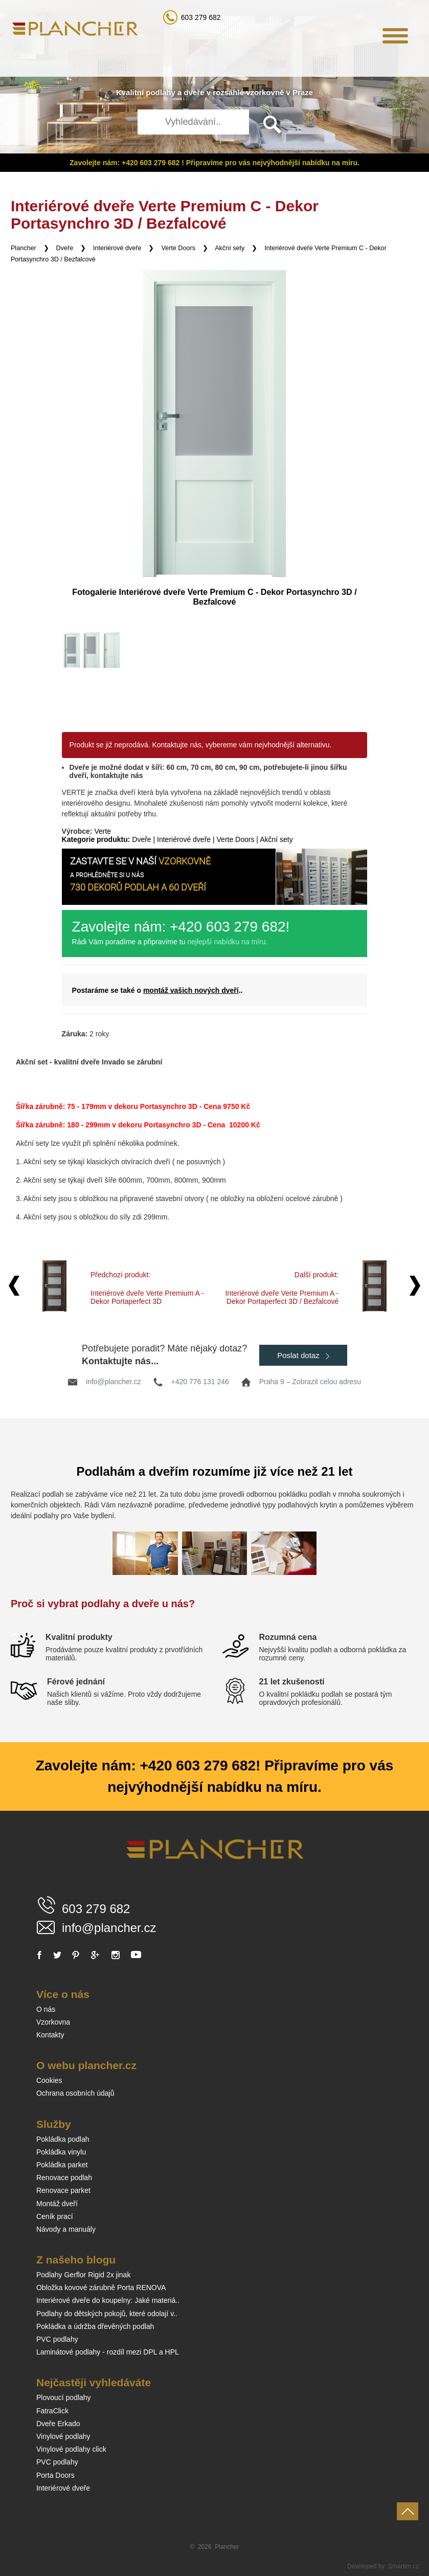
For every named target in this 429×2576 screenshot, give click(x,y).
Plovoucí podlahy (63, 2397)
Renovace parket (63, 2190)
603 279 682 (201, 17)
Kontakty (50, 2035)
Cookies (49, 2080)
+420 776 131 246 (200, 1382)
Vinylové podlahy (63, 2436)
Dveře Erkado (58, 2423)
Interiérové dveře (117, 248)
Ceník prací (54, 2216)
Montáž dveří (57, 2204)
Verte (102, 831)
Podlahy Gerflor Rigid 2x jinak (83, 2275)
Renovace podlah (64, 2177)
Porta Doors (55, 2475)
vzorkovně (265, 92)
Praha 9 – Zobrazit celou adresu (310, 1382)
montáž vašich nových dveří (191, 990)
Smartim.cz (403, 2566)
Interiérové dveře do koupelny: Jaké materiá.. (107, 2300)
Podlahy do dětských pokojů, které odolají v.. (106, 2313)
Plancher (23, 248)
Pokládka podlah (62, 2139)
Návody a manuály (66, 2229)
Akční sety (229, 248)
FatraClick (52, 2411)
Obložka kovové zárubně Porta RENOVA (101, 2287)
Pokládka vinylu (61, 2152)
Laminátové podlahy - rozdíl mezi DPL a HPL (107, 2352)
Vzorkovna (53, 2022)
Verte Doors (178, 248)
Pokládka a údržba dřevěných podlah (95, 2326)
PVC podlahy (57, 2339)
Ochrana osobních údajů (75, 2093)
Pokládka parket (61, 2165)
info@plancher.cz (113, 1382)
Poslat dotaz (303, 1355)
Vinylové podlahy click (71, 2449)
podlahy (160, 92)
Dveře (65, 248)
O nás (45, 2009)
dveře (194, 92)
